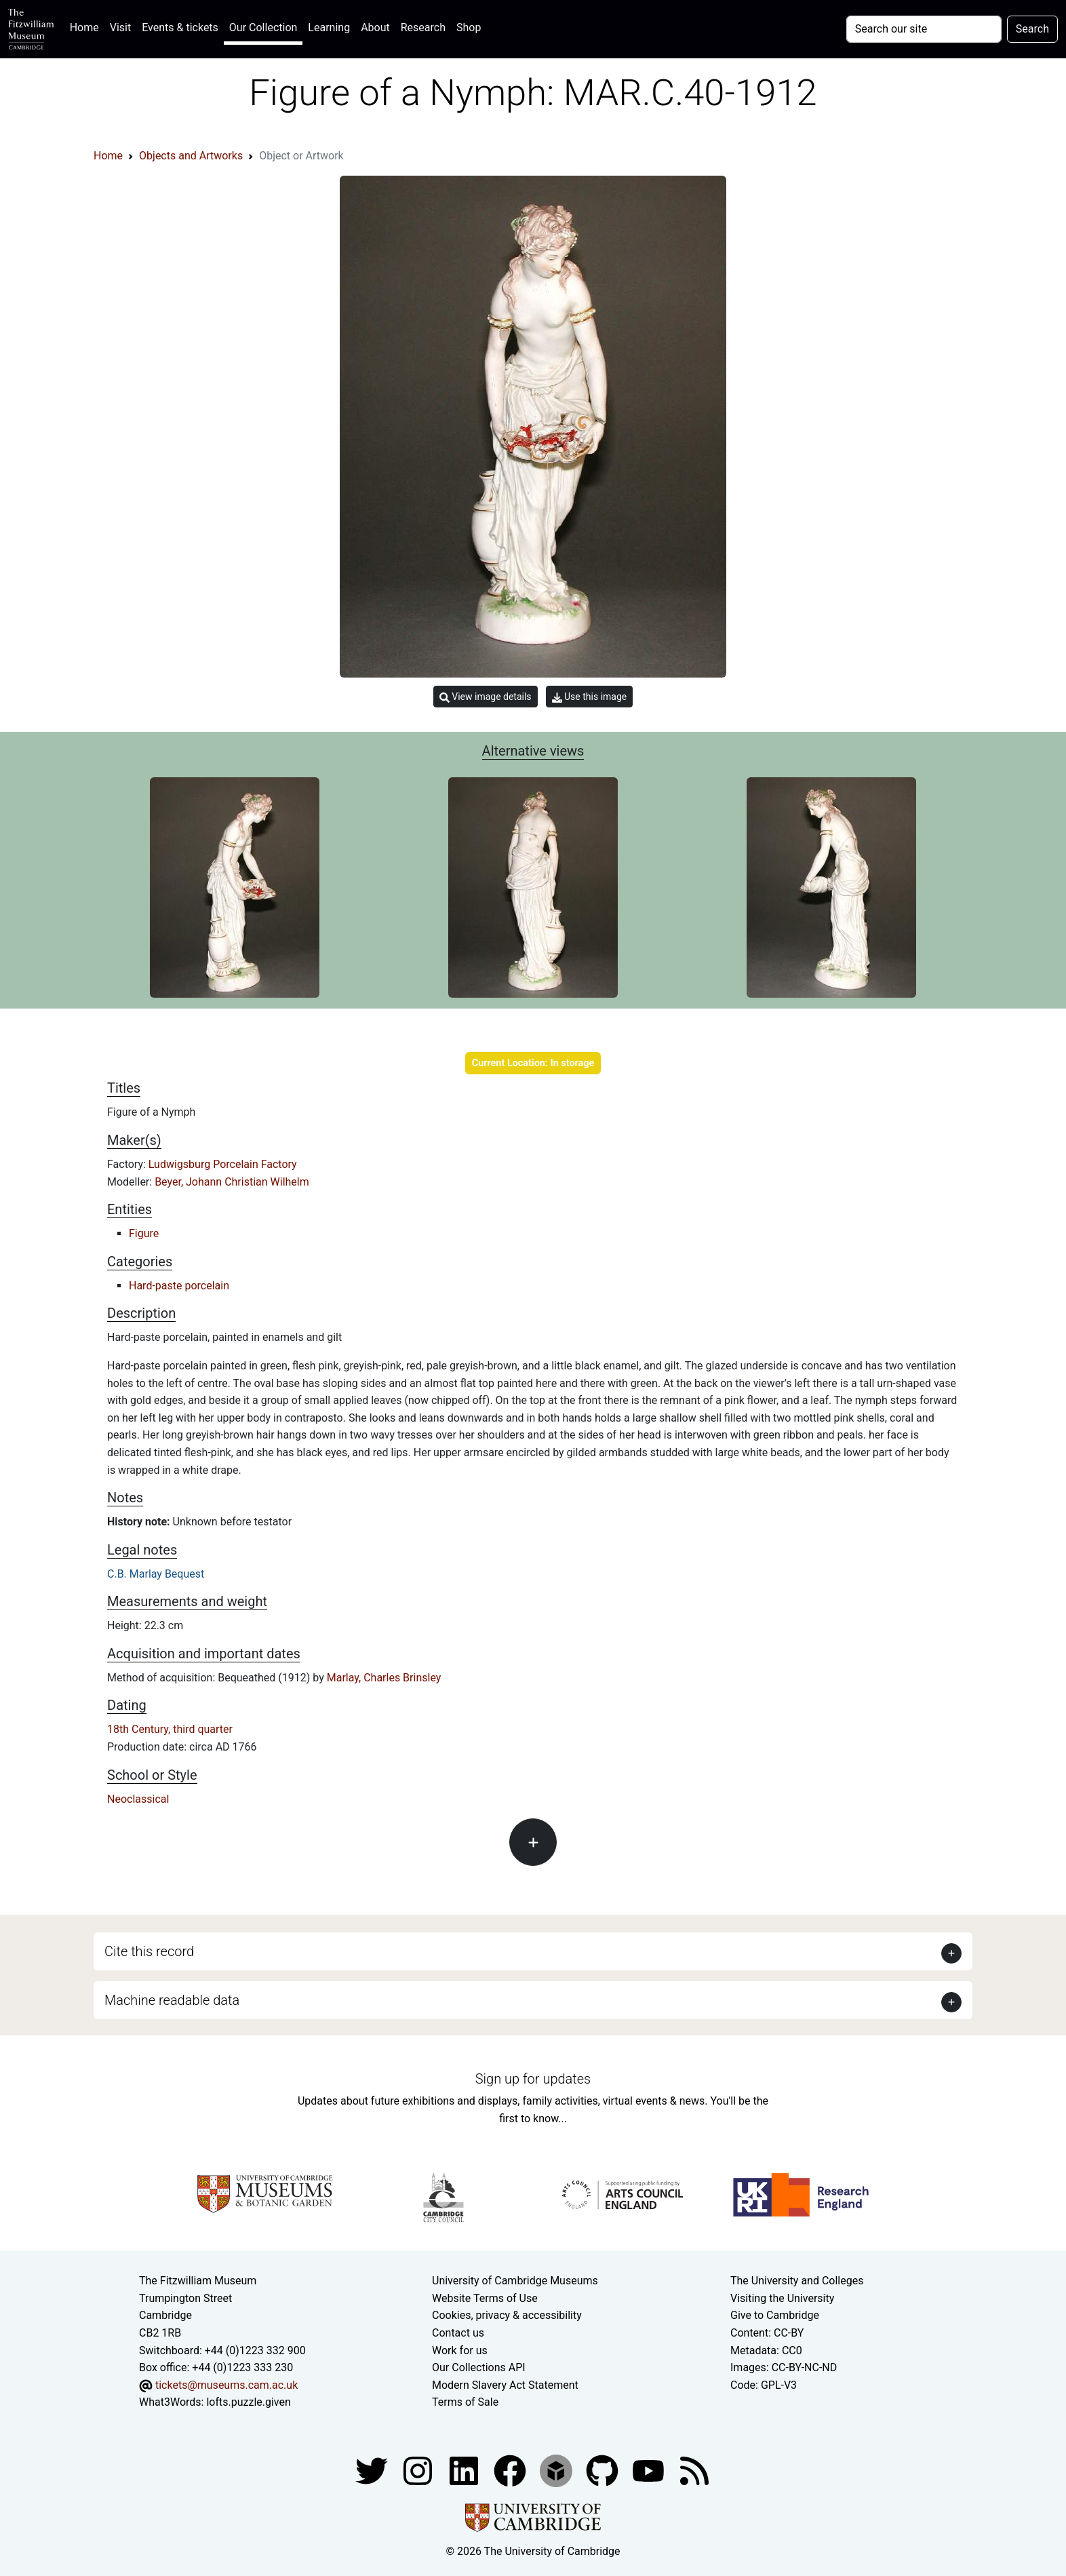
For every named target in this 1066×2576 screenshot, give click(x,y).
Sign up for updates (533, 2079)
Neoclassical (138, 1799)
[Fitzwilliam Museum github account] (603, 2469)
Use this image (589, 697)
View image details (485, 697)
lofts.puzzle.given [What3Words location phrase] (248, 2402)
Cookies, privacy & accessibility (507, 2315)
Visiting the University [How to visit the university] (782, 2298)
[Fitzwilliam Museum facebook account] (465, 2469)
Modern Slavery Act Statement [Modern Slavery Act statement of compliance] (505, 2385)
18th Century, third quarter (170, 1729)
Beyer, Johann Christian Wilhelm (232, 1181)
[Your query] (924, 29)
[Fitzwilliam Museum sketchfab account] (557, 2469)
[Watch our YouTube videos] (650, 2469)
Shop (468, 27)
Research (423, 27)
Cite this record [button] (149, 1951)
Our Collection (263, 27)
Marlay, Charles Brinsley (384, 1677)
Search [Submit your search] (1032, 28)
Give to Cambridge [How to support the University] (774, 2315)
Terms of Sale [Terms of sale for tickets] (465, 2402)
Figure (144, 1233)
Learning (329, 27)
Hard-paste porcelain (179, 1285)
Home (87, 26)
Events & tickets (180, 27)
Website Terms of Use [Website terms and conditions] (485, 2298)
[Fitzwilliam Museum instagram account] (419, 2469)
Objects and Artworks (191, 155)
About (375, 27)
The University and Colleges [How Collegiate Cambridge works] (796, 2280)
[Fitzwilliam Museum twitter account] (373, 2469)
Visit (120, 27)
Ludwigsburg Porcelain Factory (223, 1164)
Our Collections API (479, 2367)
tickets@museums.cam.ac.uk (226, 2385)
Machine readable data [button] (171, 2000)
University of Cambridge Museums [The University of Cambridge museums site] (515, 2280)
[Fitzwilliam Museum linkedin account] (511, 2469)
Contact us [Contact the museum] (458, 2332)
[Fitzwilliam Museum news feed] (694, 2469)
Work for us (460, 2350)
